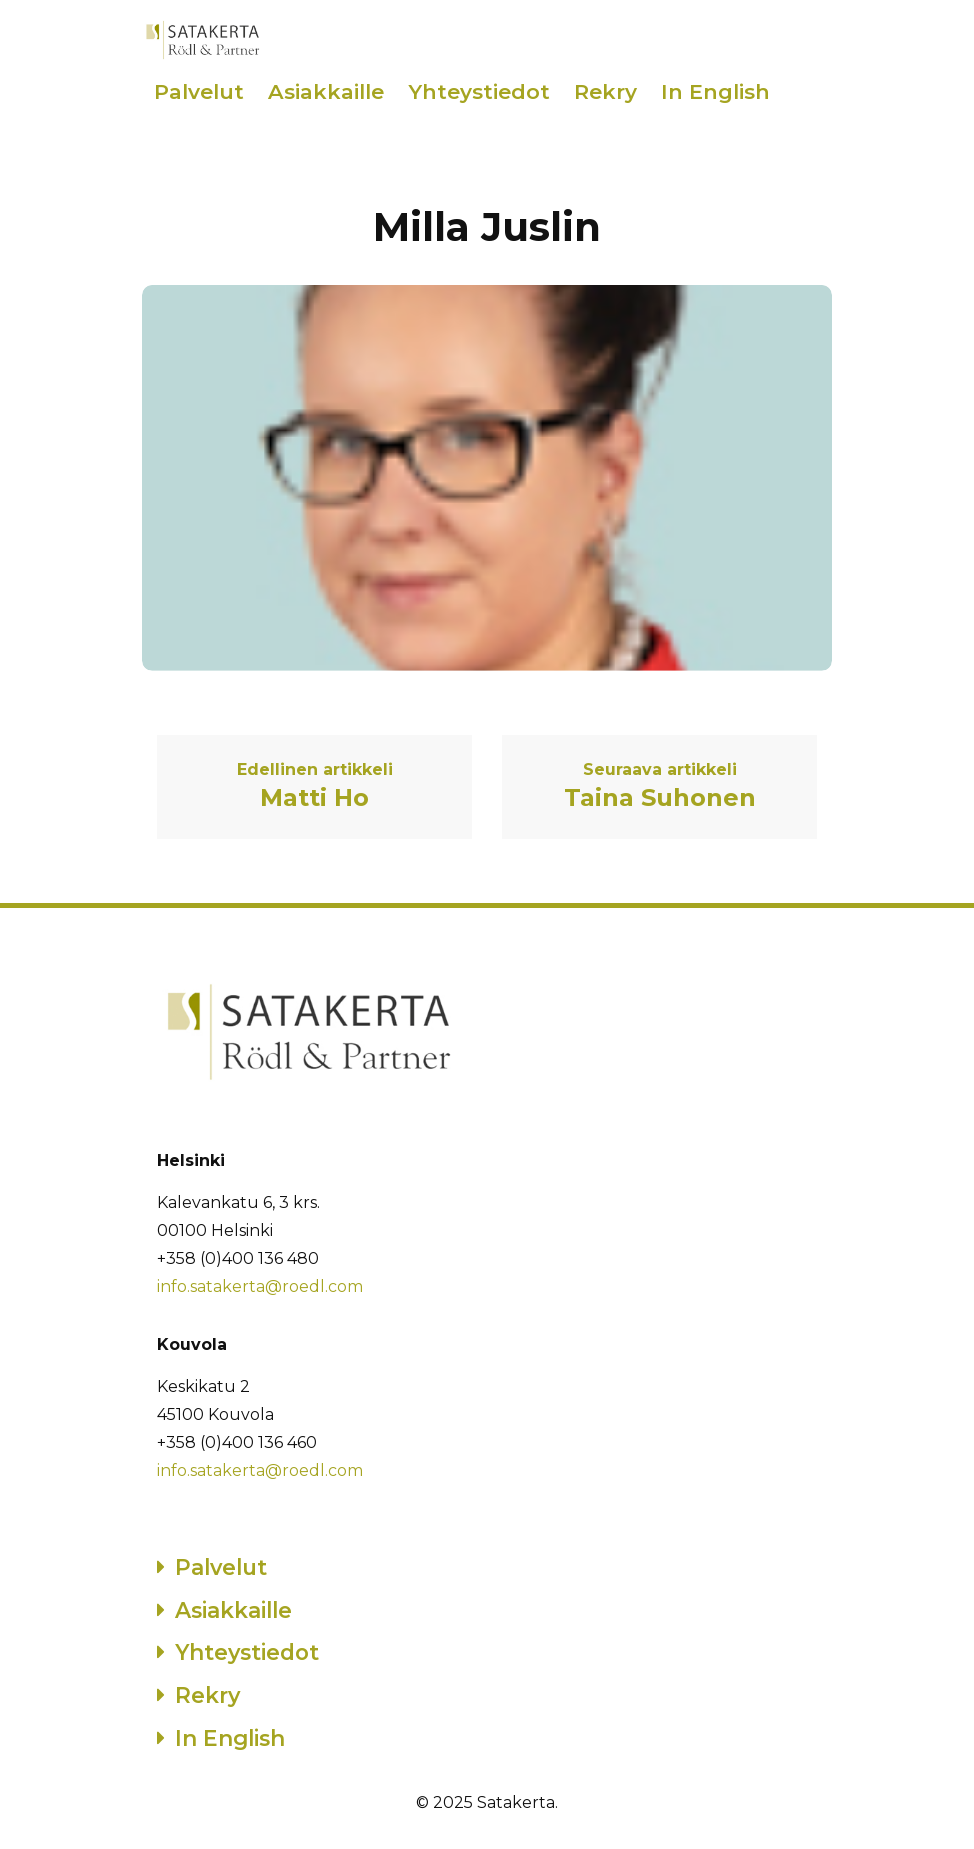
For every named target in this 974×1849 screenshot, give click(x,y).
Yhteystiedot (479, 91)
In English (715, 91)
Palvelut (199, 91)
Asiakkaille (326, 91)
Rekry (605, 91)
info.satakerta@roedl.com (260, 1286)
